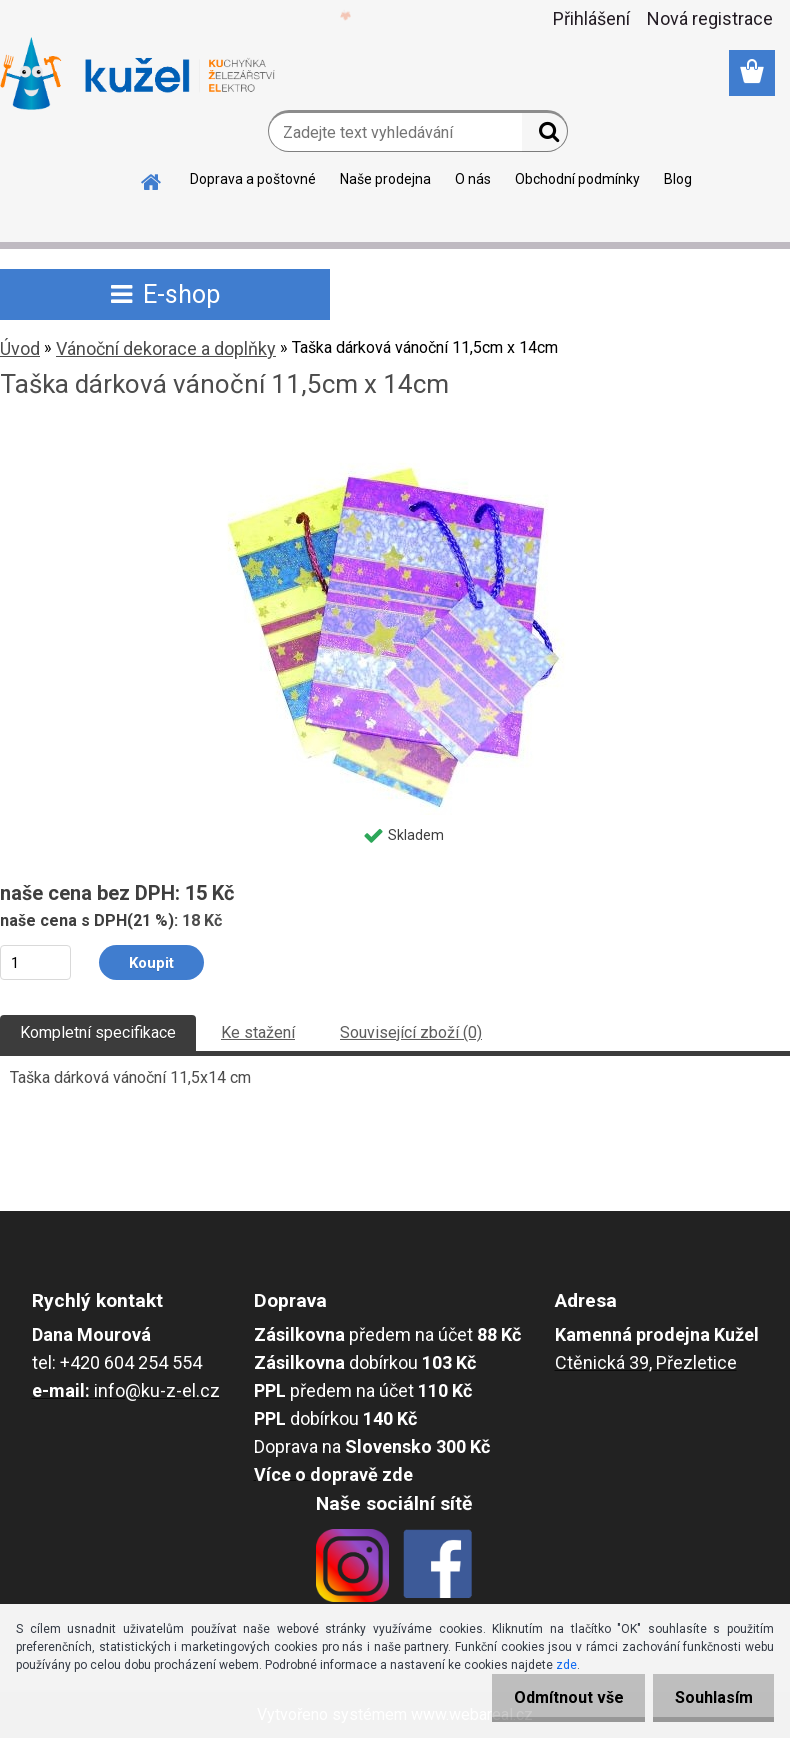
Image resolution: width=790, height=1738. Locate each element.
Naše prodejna (385, 179)
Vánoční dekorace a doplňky (166, 348)
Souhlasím (710, 1697)
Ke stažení (258, 1032)
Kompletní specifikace (98, 1032)
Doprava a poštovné (253, 179)
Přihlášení (591, 18)
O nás (473, 179)
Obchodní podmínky (577, 179)
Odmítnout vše (558, 1697)
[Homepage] (152, 179)
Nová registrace (710, 18)
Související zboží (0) (411, 1032)
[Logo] (137, 74)
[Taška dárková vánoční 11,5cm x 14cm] (395, 438)
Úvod (20, 348)
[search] (544, 136)
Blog (678, 179)
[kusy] (35, 962)
